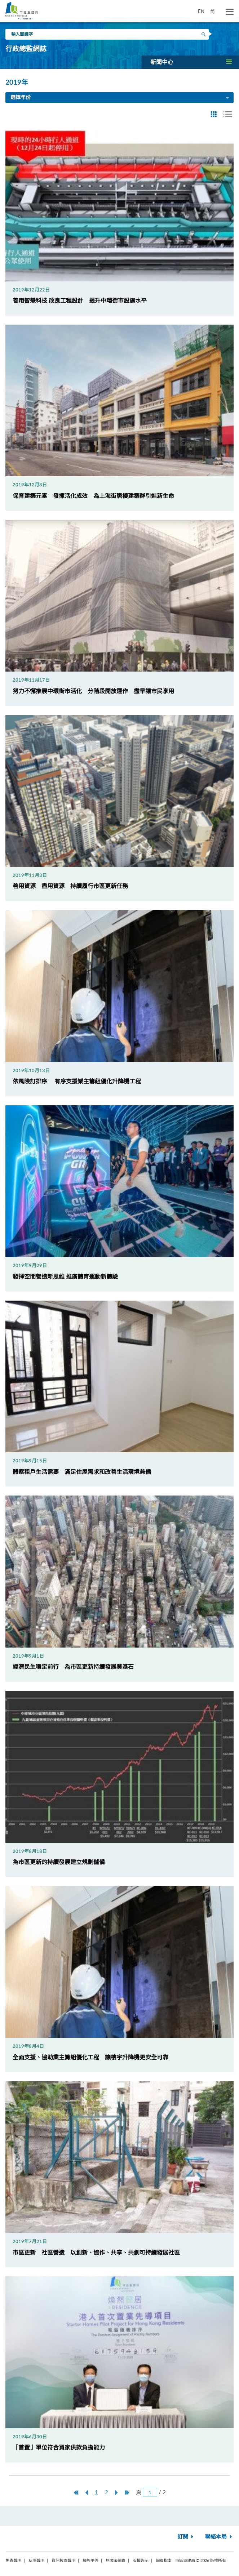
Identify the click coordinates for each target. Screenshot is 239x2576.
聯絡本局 (219, 2537)
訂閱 (186, 2537)
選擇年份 (120, 98)
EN (201, 11)
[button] (190, 61)
